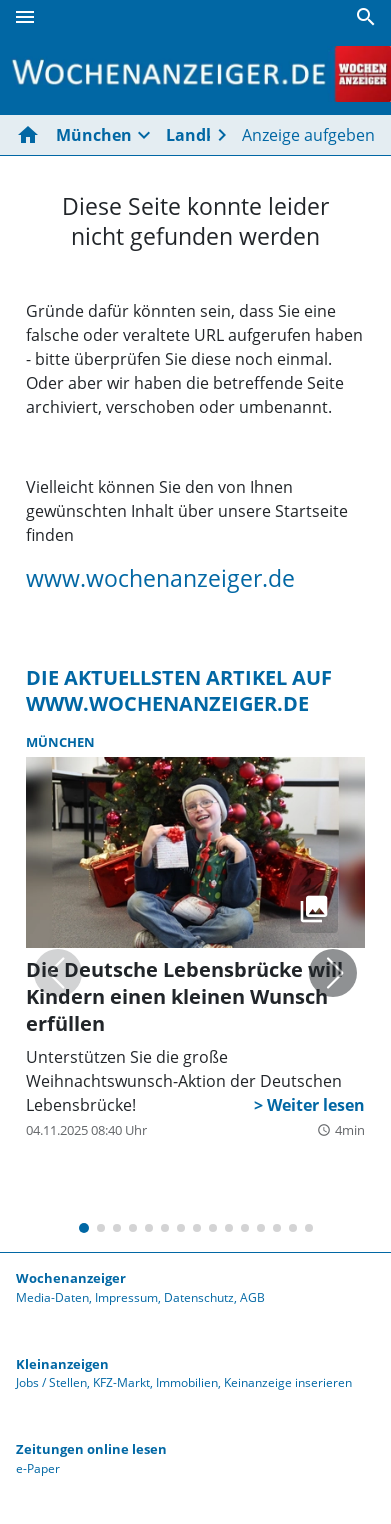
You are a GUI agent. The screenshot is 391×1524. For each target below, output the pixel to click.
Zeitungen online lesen (91, 1449)
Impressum (126, 1297)
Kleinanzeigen (62, 1364)
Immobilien (187, 1382)
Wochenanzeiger (71, 1278)
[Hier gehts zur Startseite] (32, 135)
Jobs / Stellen (51, 1382)
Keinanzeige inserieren (288, 1382)
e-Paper (38, 1468)
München (94, 135)
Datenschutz (199, 1297)
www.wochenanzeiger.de (160, 578)
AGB (252, 1297)
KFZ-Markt (121, 1382)
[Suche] (366, 17)
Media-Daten (52, 1297)
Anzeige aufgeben (308, 135)
